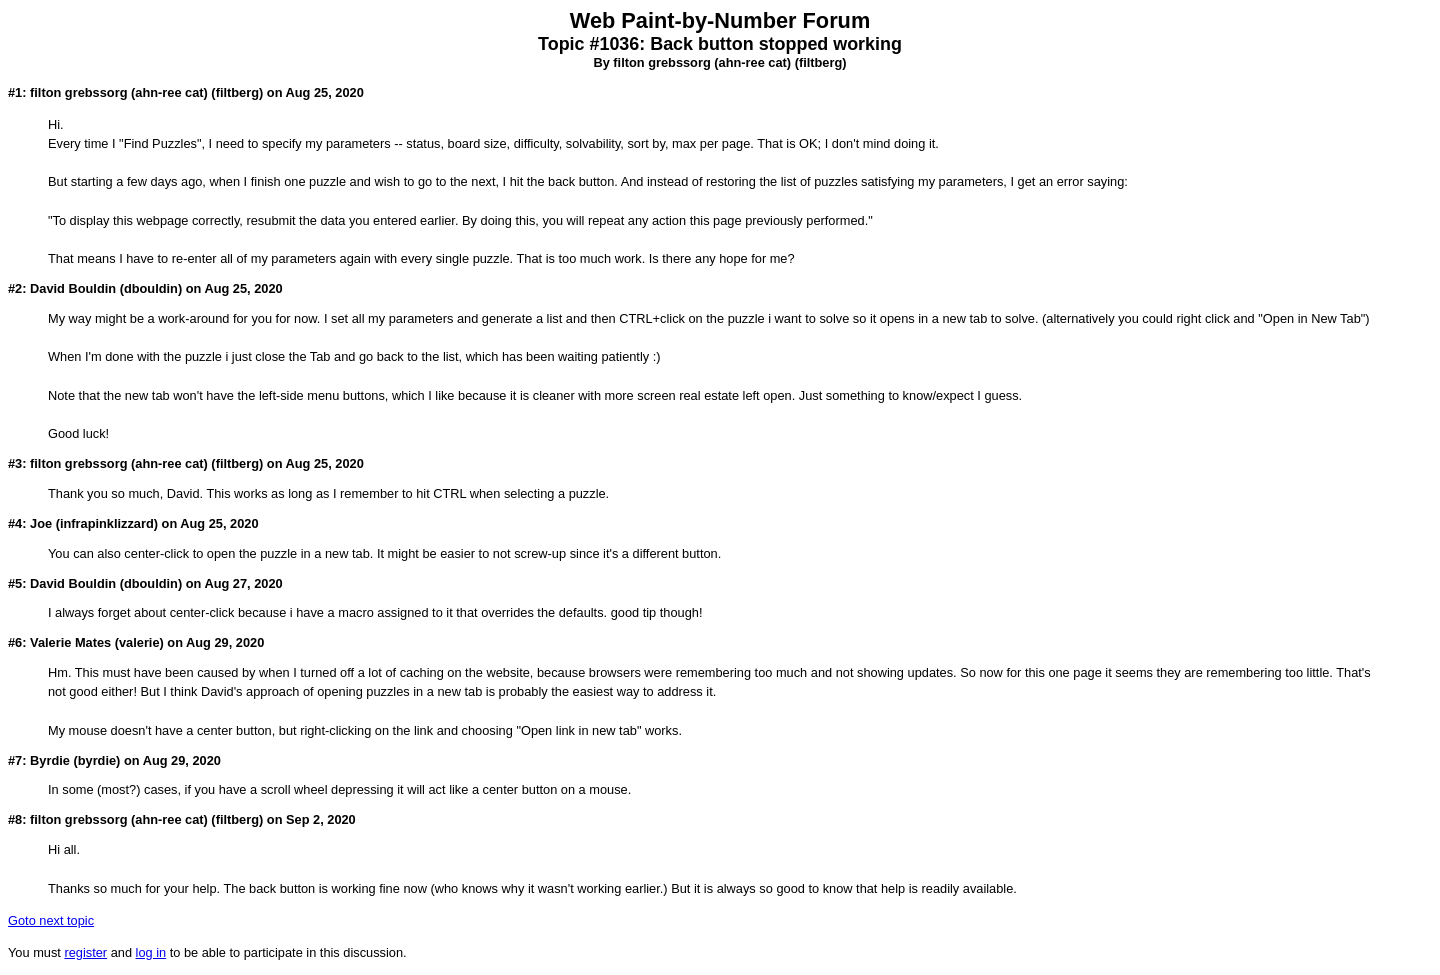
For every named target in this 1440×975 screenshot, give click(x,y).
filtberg (820, 62)
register (85, 952)
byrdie (97, 760)
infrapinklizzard (107, 523)
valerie (139, 642)
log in (151, 952)
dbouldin (151, 288)
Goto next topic (51, 920)
